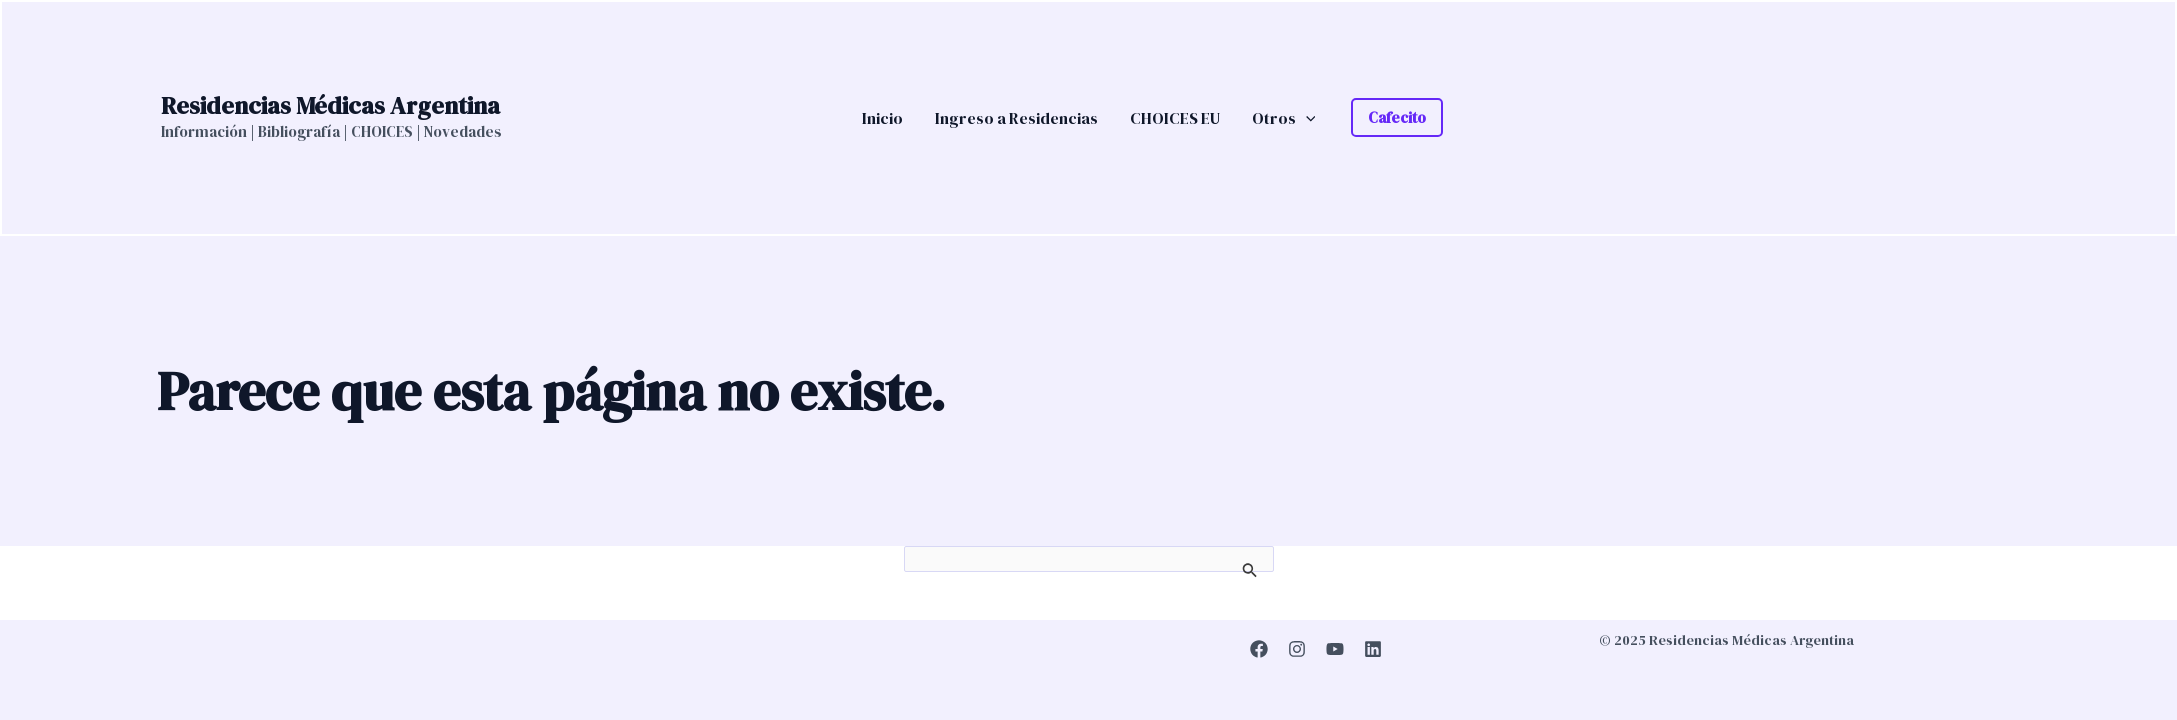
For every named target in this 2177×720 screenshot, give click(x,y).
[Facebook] (1259, 649)
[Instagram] (1297, 649)
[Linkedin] (1373, 649)
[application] (1306, 118)
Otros (1284, 118)
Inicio (882, 118)
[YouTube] (1335, 649)
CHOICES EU (1175, 118)
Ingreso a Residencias (1016, 118)
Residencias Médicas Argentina (330, 105)
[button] (1397, 117)
